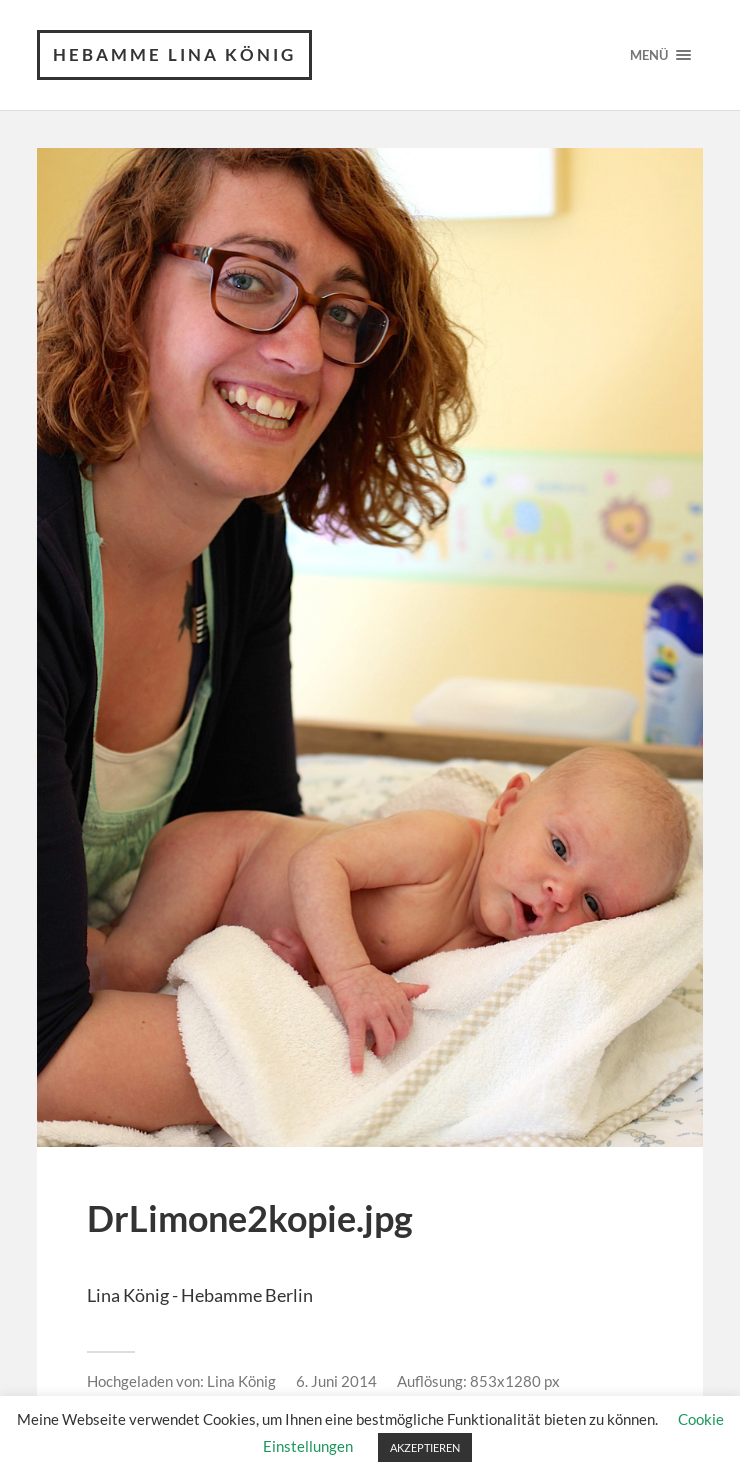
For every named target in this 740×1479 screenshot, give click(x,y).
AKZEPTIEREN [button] (425, 1447)
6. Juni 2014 (336, 1381)
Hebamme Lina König (174, 54)
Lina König (241, 1381)
